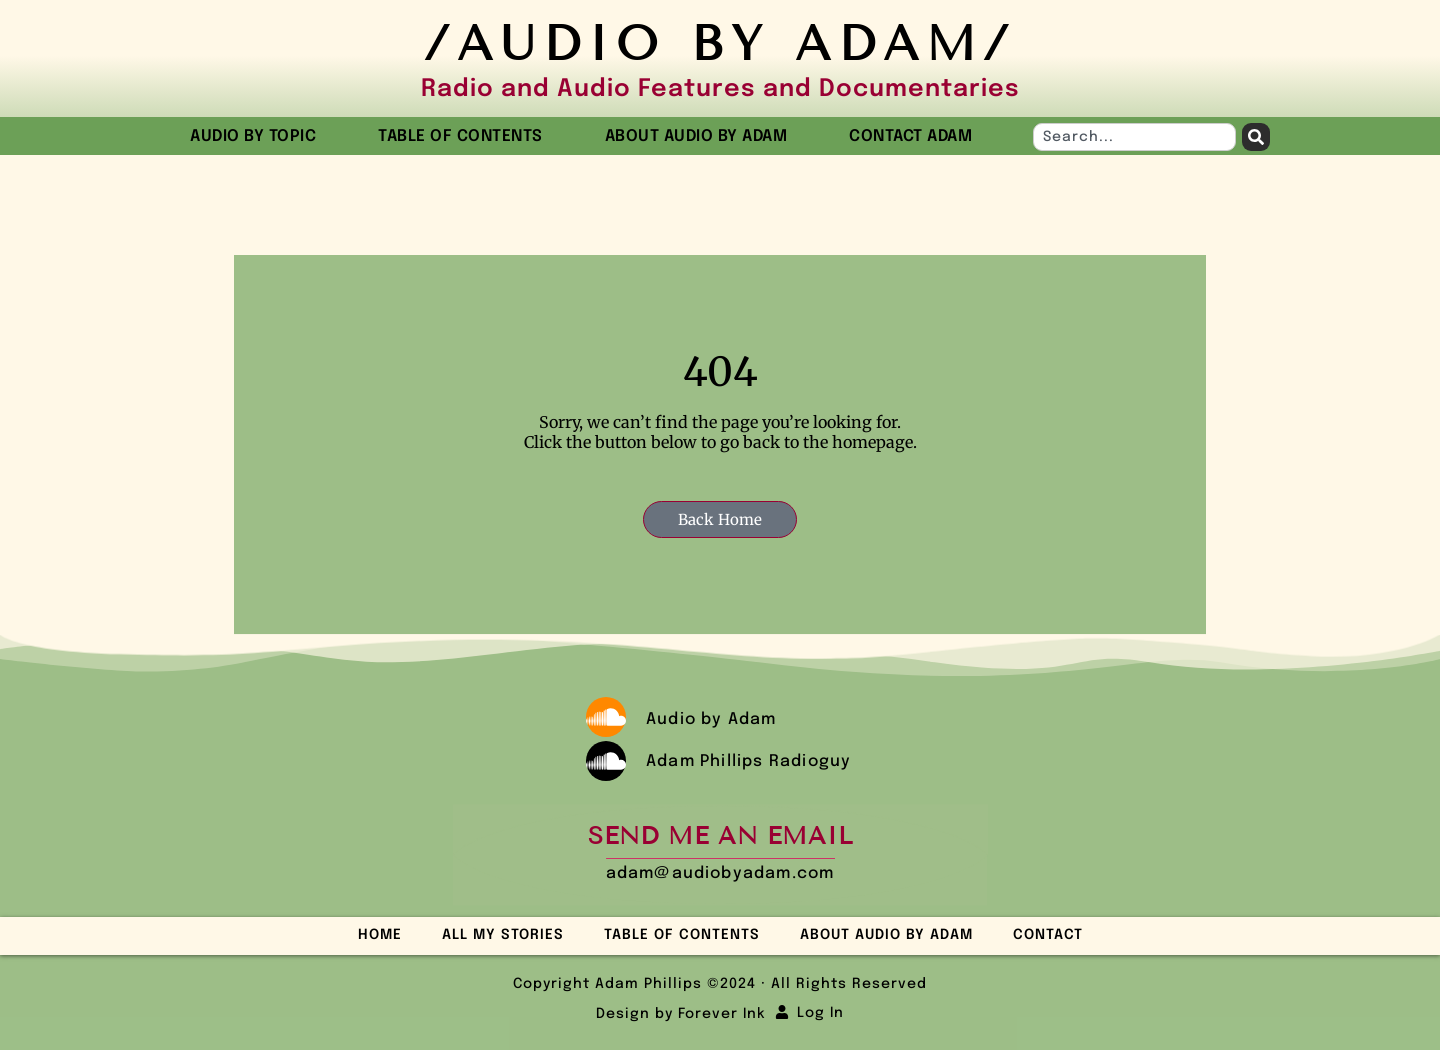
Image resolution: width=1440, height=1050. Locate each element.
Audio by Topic (258, 137)
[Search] (1256, 137)
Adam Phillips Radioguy (748, 761)
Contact (1048, 935)
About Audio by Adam (701, 137)
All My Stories (503, 935)
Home (380, 935)
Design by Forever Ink (680, 1014)
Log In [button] (820, 1013)
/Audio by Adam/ (720, 43)
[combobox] (1134, 137)
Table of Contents (465, 137)
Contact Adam (910, 136)
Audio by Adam (711, 719)
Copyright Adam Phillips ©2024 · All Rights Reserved (720, 984)
